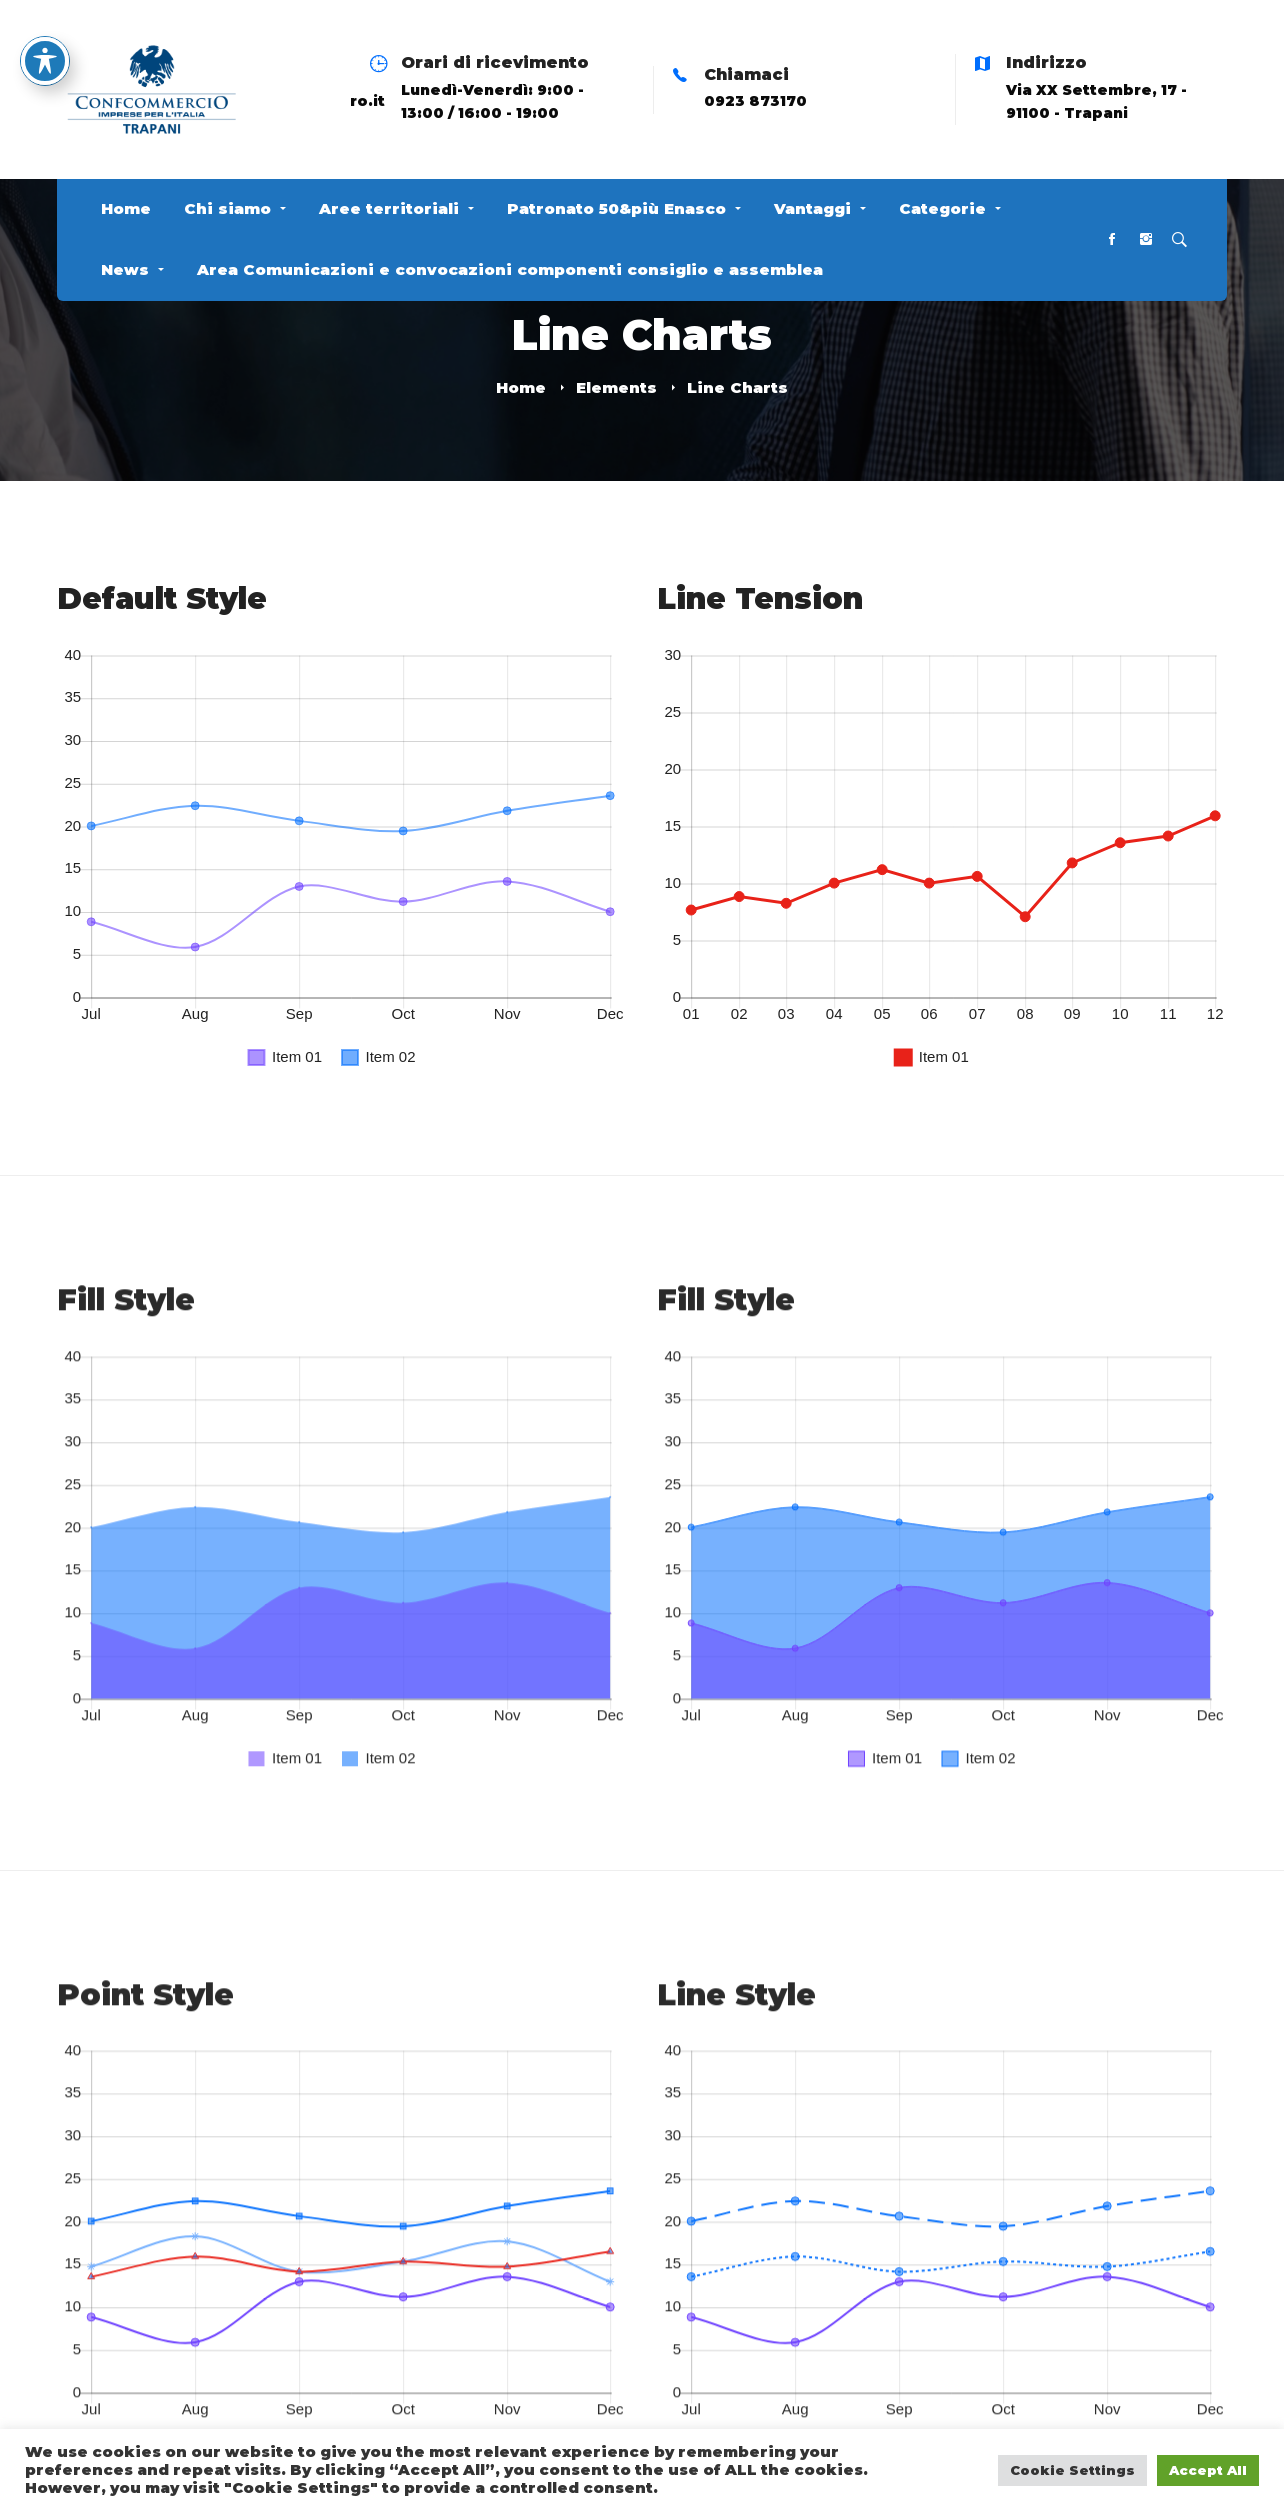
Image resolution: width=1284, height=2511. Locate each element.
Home (521, 387)
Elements (616, 387)
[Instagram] (1146, 240)
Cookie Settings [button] (1072, 2470)
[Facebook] (1112, 240)
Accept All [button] (1208, 2470)
